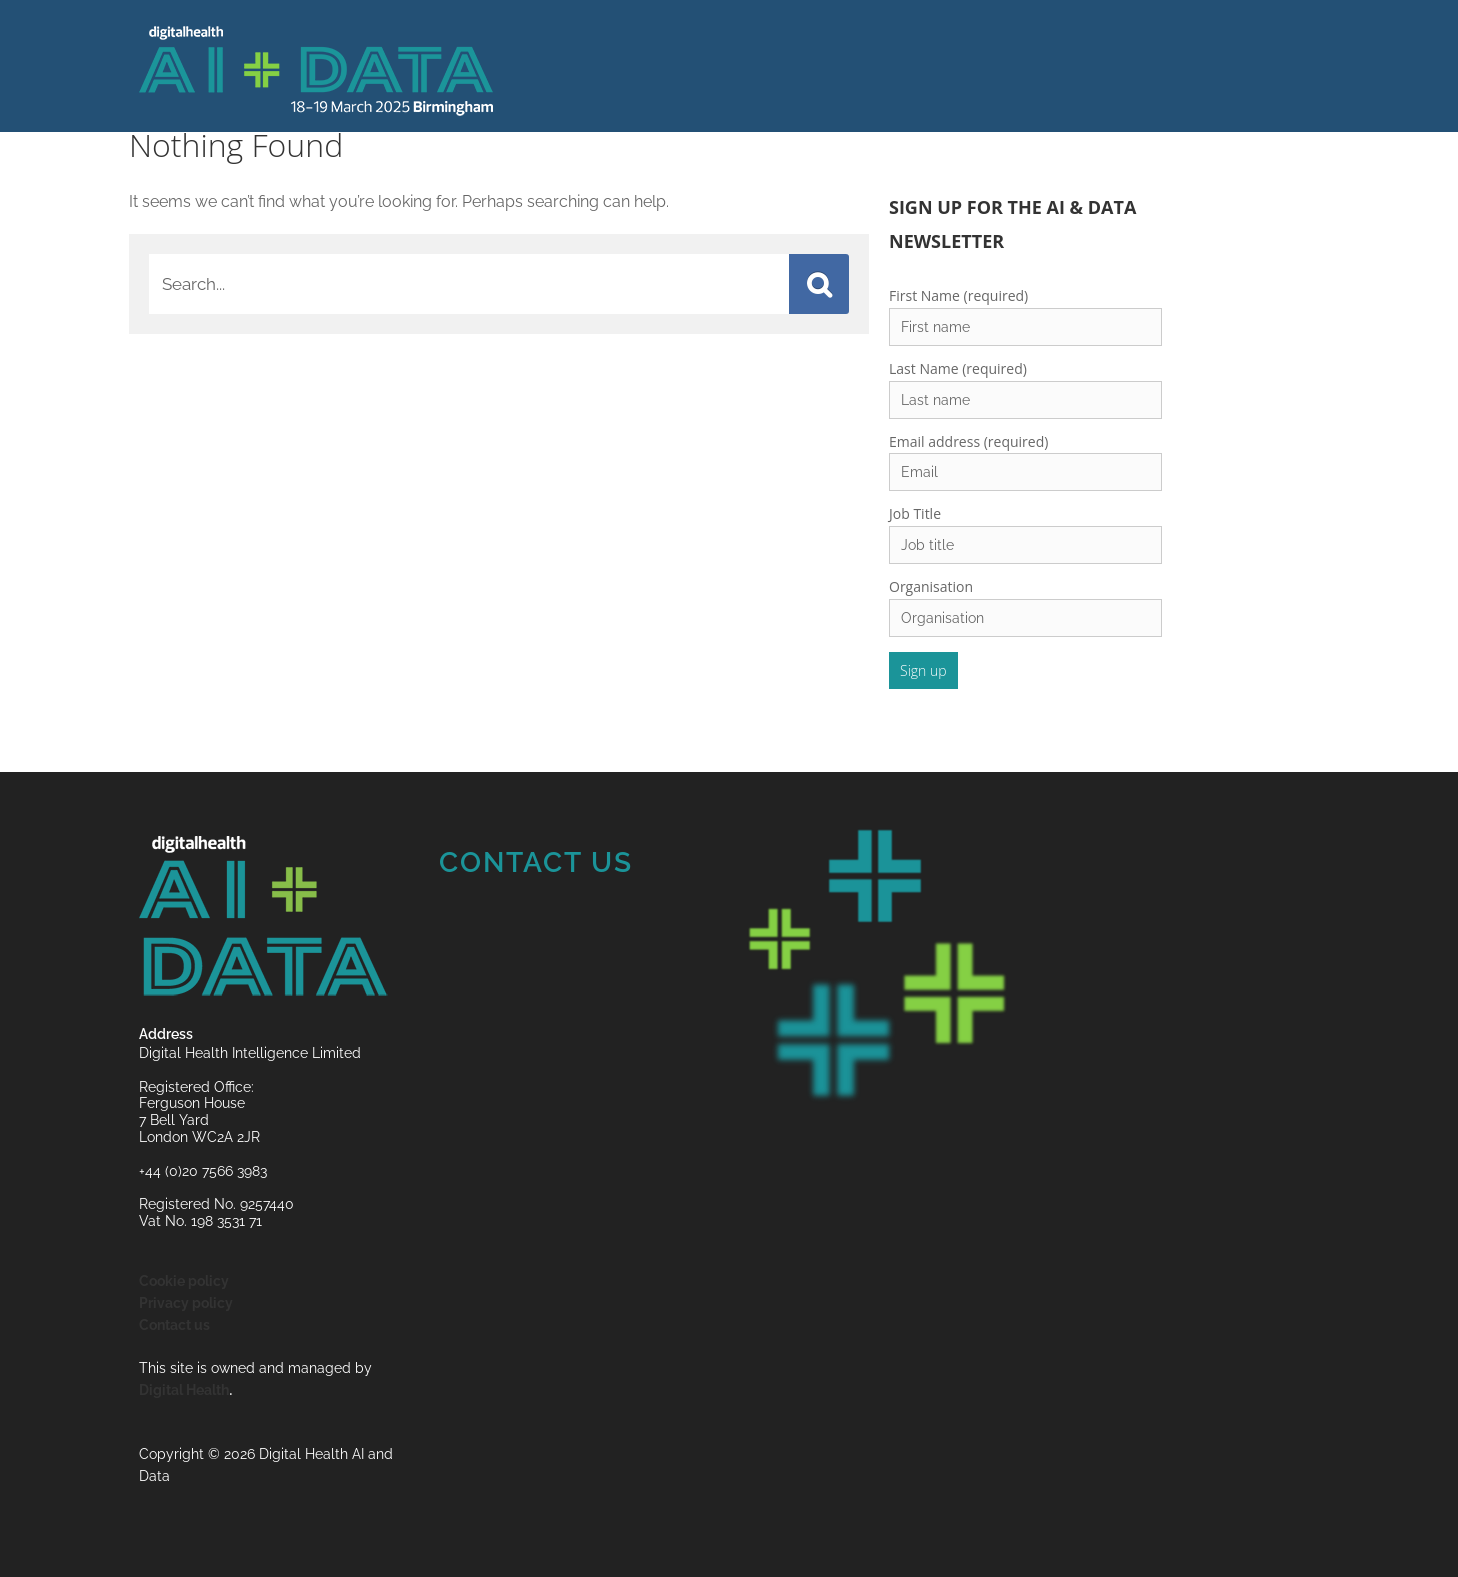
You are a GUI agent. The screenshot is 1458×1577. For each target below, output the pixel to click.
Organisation (931, 586)
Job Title (915, 513)
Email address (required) (968, 441)
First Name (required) (958, 295)
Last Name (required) (958, 368)
